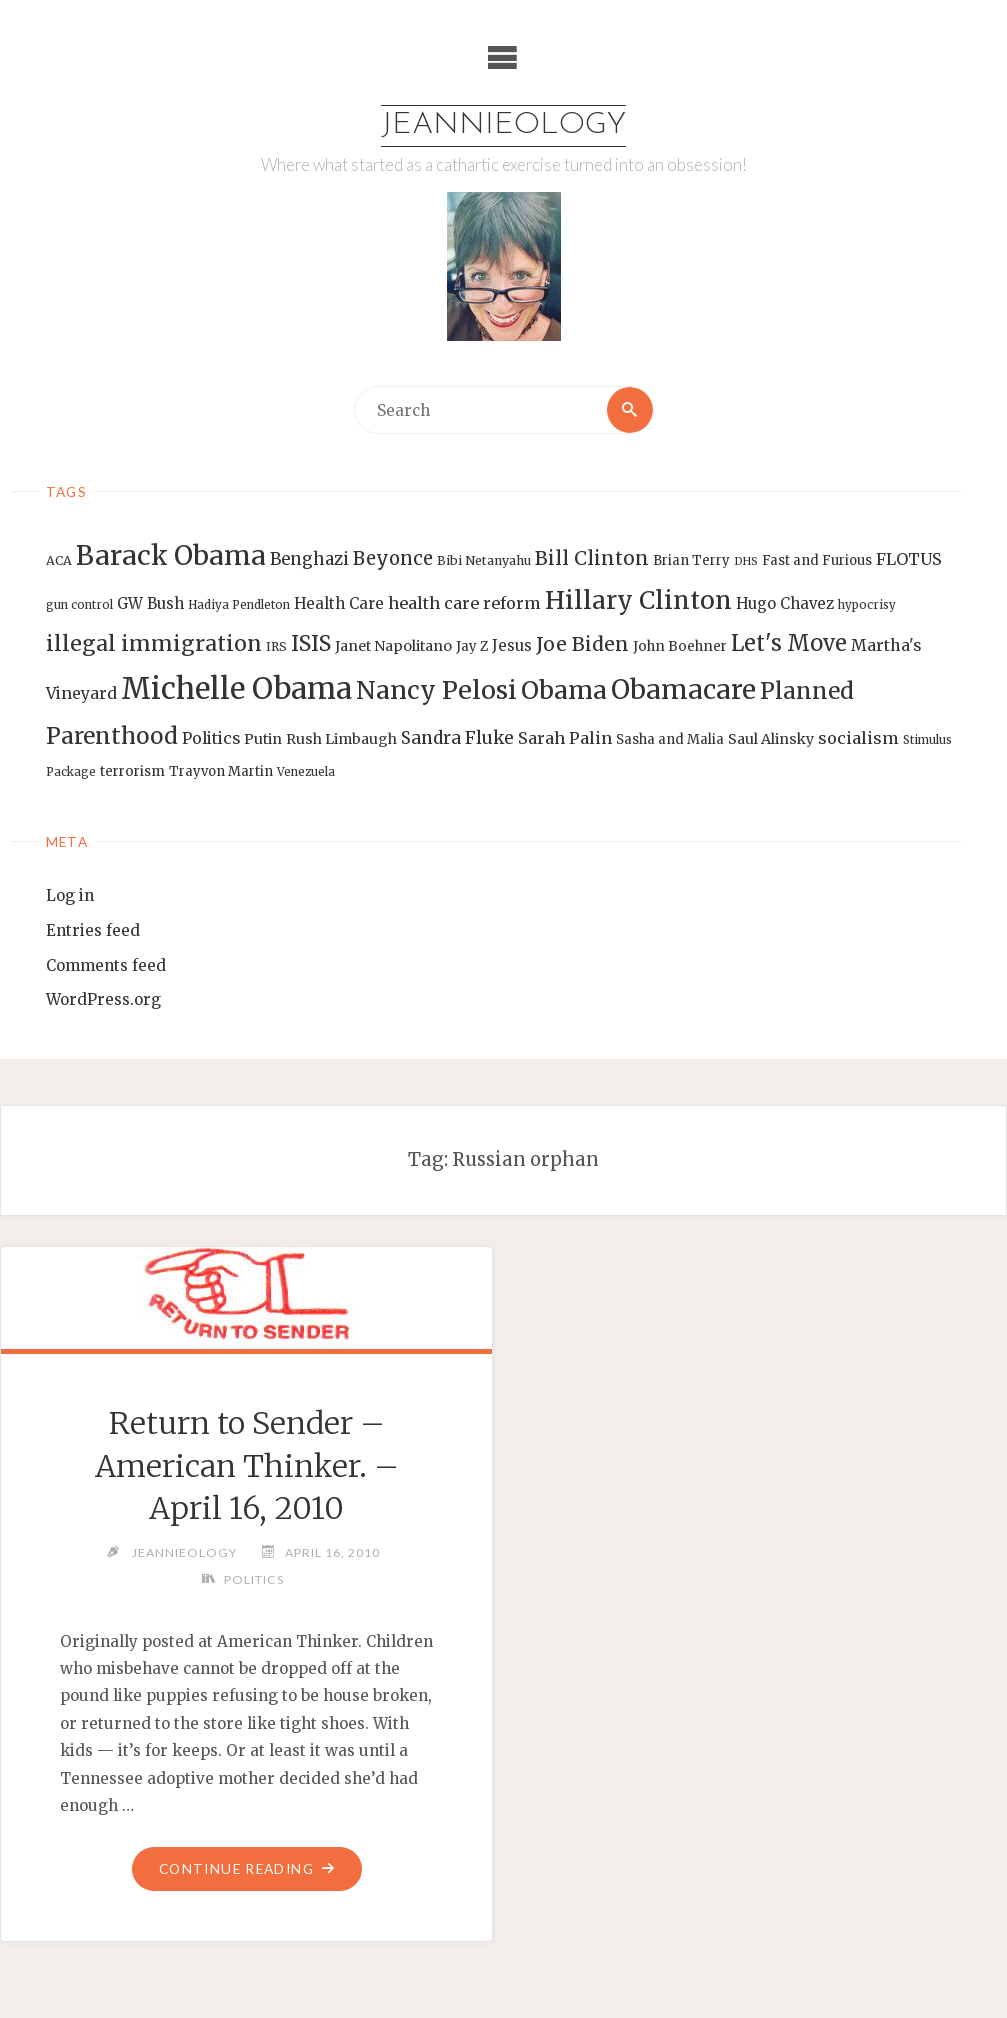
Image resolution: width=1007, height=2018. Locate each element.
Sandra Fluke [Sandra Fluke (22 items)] (457, 738)
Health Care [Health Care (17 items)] (339, 603)
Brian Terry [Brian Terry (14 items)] (691, 560)
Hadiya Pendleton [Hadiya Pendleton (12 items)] (239, 605)
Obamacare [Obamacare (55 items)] (683, 689)
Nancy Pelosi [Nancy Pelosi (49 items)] (436, 690)
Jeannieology (503, 125)
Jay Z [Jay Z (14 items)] (472, 646)
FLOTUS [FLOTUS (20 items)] (909, 559)
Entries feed (93, 930)
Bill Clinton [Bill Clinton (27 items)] (592, 558)
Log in (70, 895)
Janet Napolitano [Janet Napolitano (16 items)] (393, 646)
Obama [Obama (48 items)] (564, 690)
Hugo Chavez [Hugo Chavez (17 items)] (785, 603)
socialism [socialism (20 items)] (858, 738)
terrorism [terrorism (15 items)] (132, 771)
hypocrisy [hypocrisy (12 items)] (867, 605)
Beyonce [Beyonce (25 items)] (393, 558)
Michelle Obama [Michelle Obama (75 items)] (236, 688)
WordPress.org (103, 999)
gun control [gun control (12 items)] (79, 605)
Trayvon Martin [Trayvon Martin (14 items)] (221, 771)
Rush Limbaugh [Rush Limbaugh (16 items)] (341, 739)
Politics (254, 1579)
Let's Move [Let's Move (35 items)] (789, 643)
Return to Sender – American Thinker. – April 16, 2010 (247, 1465)
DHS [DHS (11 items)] (746, 561)
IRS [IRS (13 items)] (276, 646)
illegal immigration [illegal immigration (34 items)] (154, 643)
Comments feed (106, 965)
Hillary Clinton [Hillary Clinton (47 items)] (638, 600)
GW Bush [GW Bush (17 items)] (150, 603)
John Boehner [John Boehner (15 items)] (680, 646)
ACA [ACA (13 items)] (59, 560)
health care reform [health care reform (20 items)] (464, 603)
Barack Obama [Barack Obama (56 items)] (171, 555)
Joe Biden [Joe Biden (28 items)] (582, 644)
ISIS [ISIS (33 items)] (311, 643)
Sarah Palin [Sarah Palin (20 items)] (565, 738)
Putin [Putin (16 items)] (263, 739)
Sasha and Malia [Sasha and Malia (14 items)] (670, 739)
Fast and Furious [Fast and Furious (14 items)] (817, 560)
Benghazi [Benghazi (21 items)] (309, 559)
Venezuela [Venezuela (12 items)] (306, 772)
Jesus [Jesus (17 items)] (512, 645)
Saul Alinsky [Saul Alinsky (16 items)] (771, 739)
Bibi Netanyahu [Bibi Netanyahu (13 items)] (484, 560)
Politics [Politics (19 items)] (211, 738)
